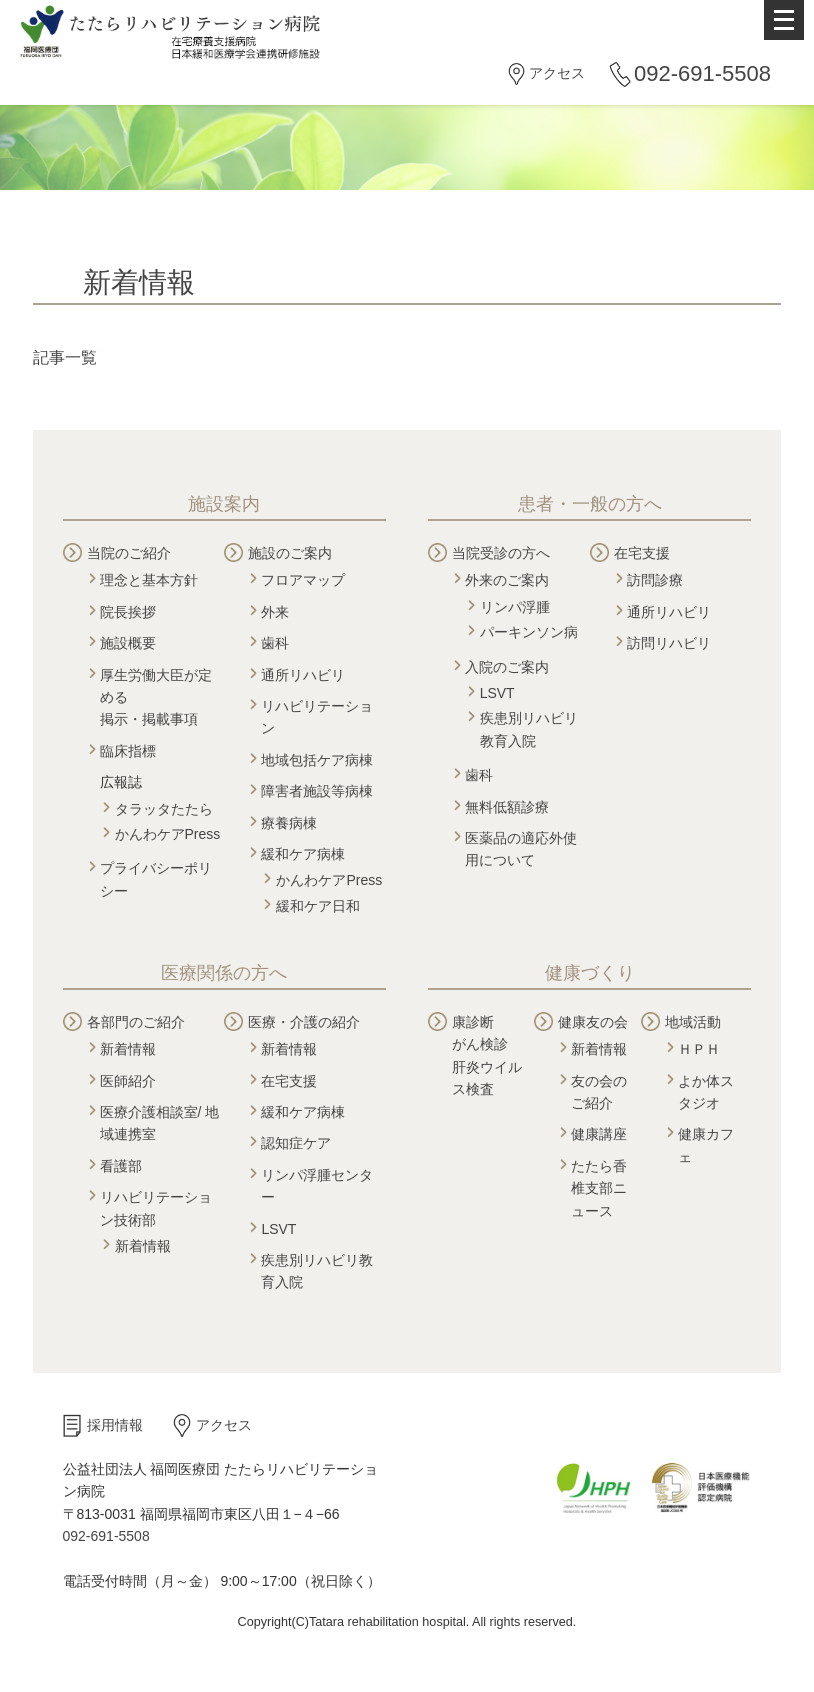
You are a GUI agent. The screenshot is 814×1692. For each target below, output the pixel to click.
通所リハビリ (303, 675)
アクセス (557, 73)
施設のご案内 (290, 553)
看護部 (121, 1166)
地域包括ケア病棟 (317, 760)
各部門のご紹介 (136, 1022)
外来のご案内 (507, 580)
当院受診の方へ (501, 553)
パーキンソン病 (529, 632)
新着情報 (128, 1049)
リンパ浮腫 (515, 607)
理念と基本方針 (149, 580)
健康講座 (599, 1134)
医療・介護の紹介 (304, 1022)
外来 (275, 612)
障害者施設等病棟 (317, 791)
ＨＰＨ (699, 1049)
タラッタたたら (164, 809)
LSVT (497, 693)
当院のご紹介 (129, 553)
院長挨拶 (128, 612)
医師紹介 (128, 1081)
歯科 (275, 643)
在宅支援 (642, 553)
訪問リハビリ (669, 643)
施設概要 (128, 643)
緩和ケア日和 (318, 906)
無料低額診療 (507, 807)
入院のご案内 (507, 667)
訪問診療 (655, 580)
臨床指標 (128, 751)
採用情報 (115, 1425)
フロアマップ (303, 580)
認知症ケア (296, 1143)
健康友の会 (593, 1022)
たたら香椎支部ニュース (599, 1188)
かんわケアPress (168, 834)
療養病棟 (289, 823)
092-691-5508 (702, 73)
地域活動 (693, 1022)
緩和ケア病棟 (303, 854)
